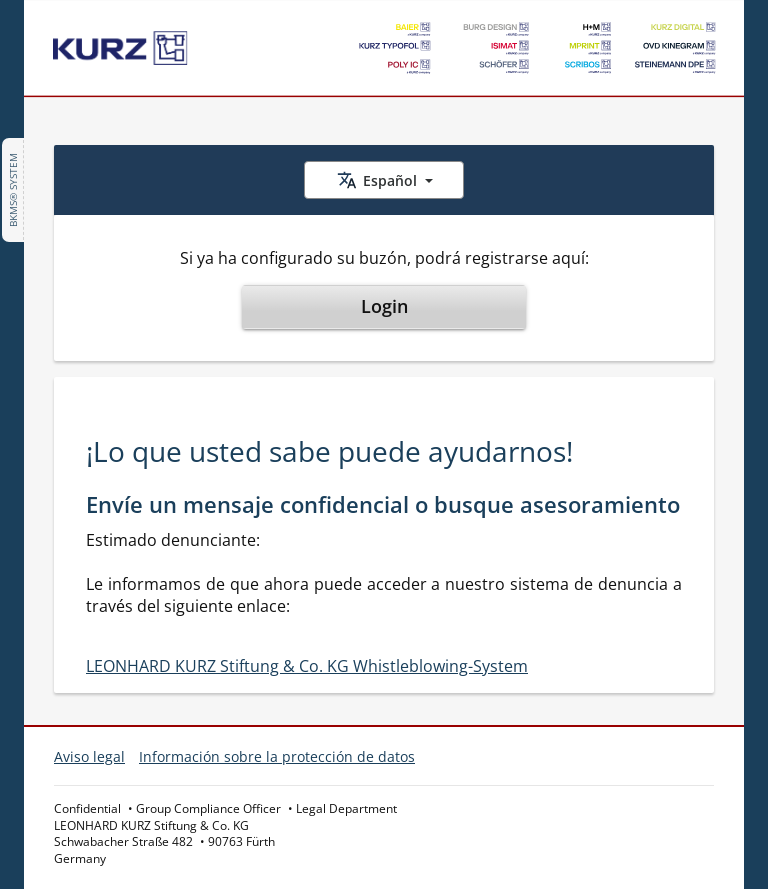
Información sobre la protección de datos (277, 756)
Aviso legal (89, 756)
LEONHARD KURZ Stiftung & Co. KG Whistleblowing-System (307, 666)
